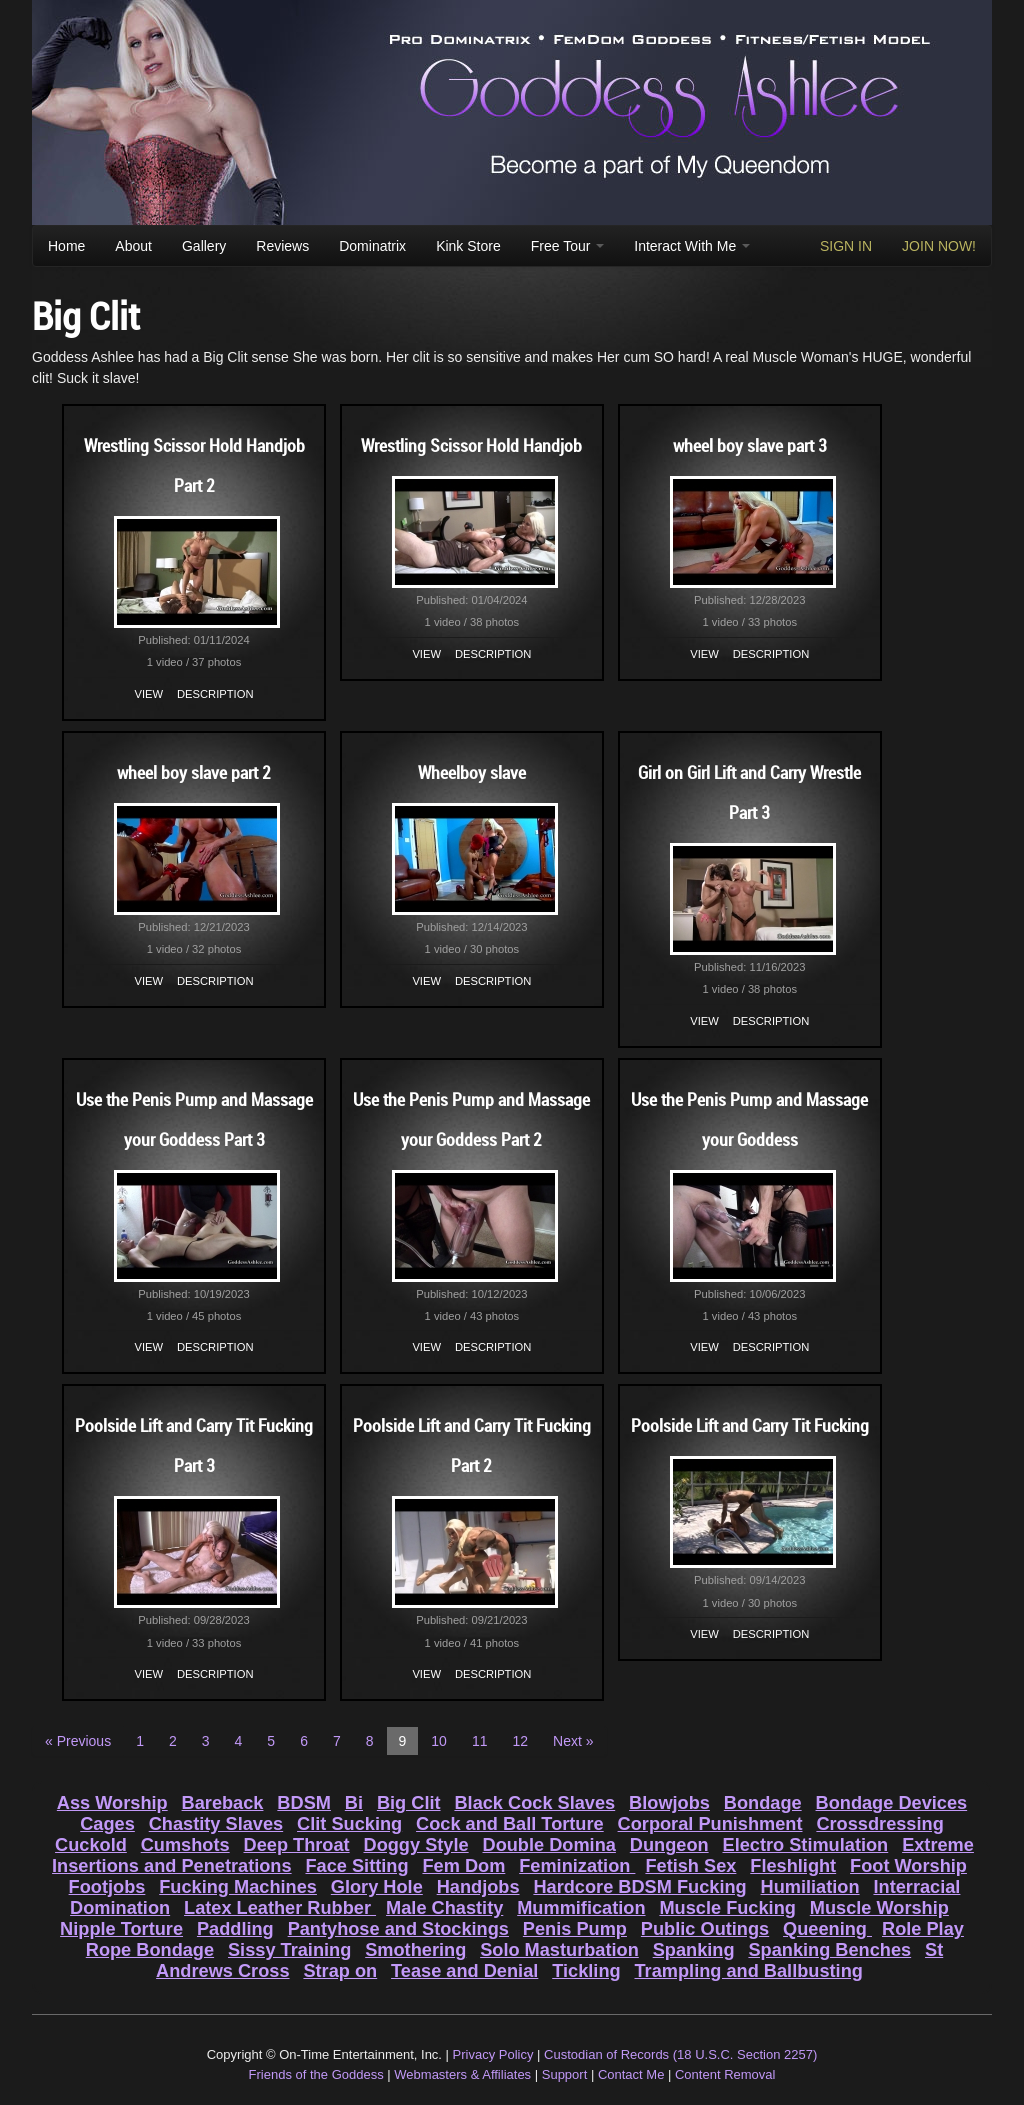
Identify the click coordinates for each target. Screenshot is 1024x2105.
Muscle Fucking (727, 1908)
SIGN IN (846, 246)
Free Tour (568, 246)
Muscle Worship (879, 1908)
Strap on (340, 1971)
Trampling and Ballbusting (749, 1971)
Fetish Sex (690, 1866)
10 (439, 1741)
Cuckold (91, 1845)
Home (66, 246)
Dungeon (669, 1845)
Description (215, 694)
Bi (354, 1803)
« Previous (78, 1741)
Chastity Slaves (216, 1824)
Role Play (923, 1929)
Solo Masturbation (559, 1950)
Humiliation (810, 1887)
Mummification (581, 1908)
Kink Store (468, 246)
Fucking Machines (238, 1887)
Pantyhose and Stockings (398, 1929)
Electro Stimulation (806, 1845)
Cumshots (185, 1845)
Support (565, 2074)
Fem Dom (463, 1866)
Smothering (415, 1950)
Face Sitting (356, 1866)
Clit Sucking (349, 1824)
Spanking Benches (829, 1950)
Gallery (204, 246)
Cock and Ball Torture (510, 1824)
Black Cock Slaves (534, 1803)
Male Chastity (444, 1908)
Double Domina (549, 1845)
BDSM (304, 1803)
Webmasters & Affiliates (462, 2074)
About (133, 246)
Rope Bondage (150, 1950)
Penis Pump (575, 1929)
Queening (827, 1929)
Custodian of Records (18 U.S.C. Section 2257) (680, 2054)
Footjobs (107, 1887)
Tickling (586, 1971)
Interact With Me (692, 246)
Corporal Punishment (710, 1824)
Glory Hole (377, 1887)
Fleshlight (793, 1866)
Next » (573, 1741)
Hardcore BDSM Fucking (639, 1887)
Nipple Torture (121, 1929)
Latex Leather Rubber (280, 1908)
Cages (107, 1824)
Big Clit (409, 1803)
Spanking (694, 1950)
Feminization (577, 1866)
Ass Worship (112, 1803)
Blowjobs (669, 1803)
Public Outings (705, 1929)
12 (520, 1741)
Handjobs (478, 1887)
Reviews (282, 246)
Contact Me (631, 2074)
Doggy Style (416, 1845)
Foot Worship (908, 1866)
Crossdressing (879, 1824)
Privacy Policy (493, 2054)
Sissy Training (289, 1950)
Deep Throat (297, 1845)
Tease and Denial (464, 1971)
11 (480, 1741)
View (149, 694)
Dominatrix (372, 246)
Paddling (235, 1929)
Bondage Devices (892, 1803)
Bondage (763, 1803)
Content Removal (725, 2074)
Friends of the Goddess (316, 2074)
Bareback (223, 1803)
